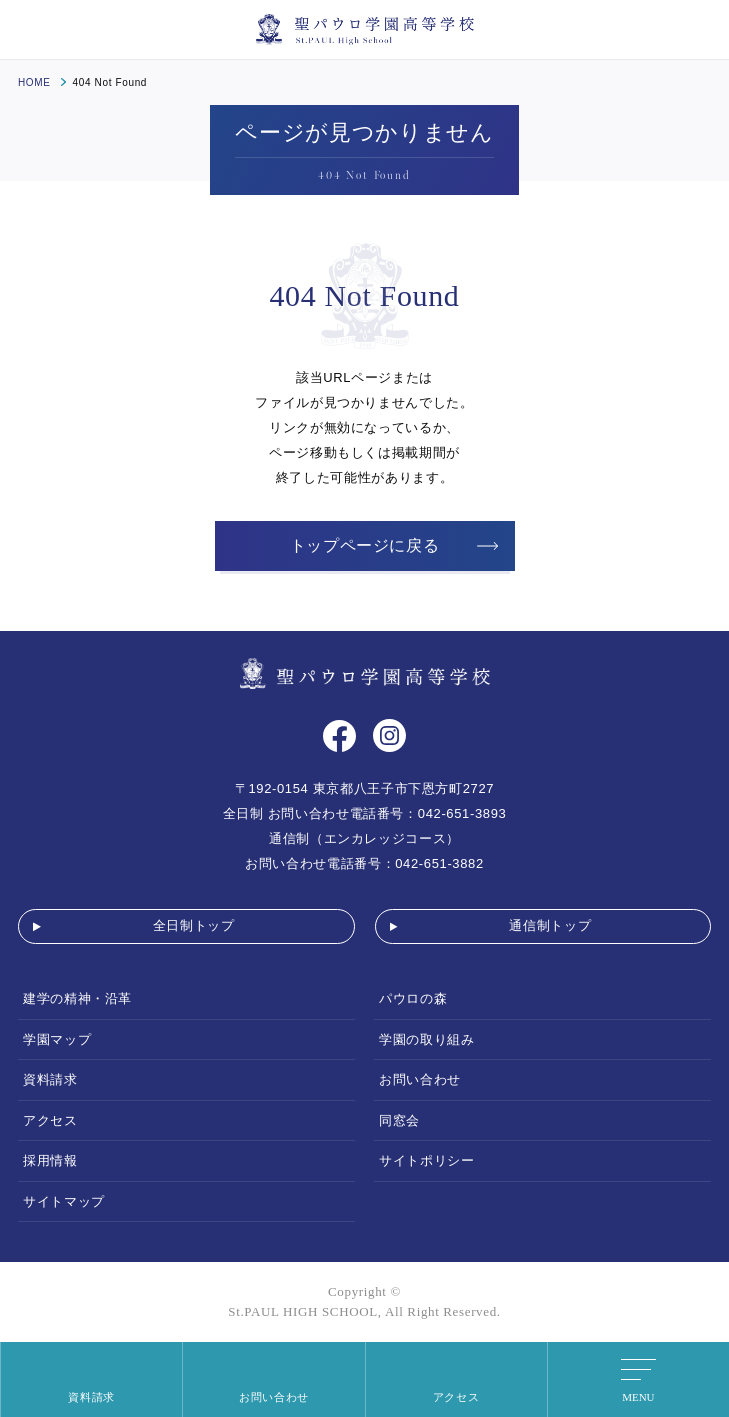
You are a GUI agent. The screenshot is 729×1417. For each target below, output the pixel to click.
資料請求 (50, 1079)
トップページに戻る (365, 545)
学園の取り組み (426, 1039)
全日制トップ (194, 925)
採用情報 (50, 1160)
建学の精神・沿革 (77, 998)
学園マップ (57, 1039)
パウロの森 (413, 998)
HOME (34, 82)
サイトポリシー (426, 1160)
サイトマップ (64, 1201)
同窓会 (399, 1120)
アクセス (50, 1120)
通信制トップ (550, 925)
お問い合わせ (420, 1079)
